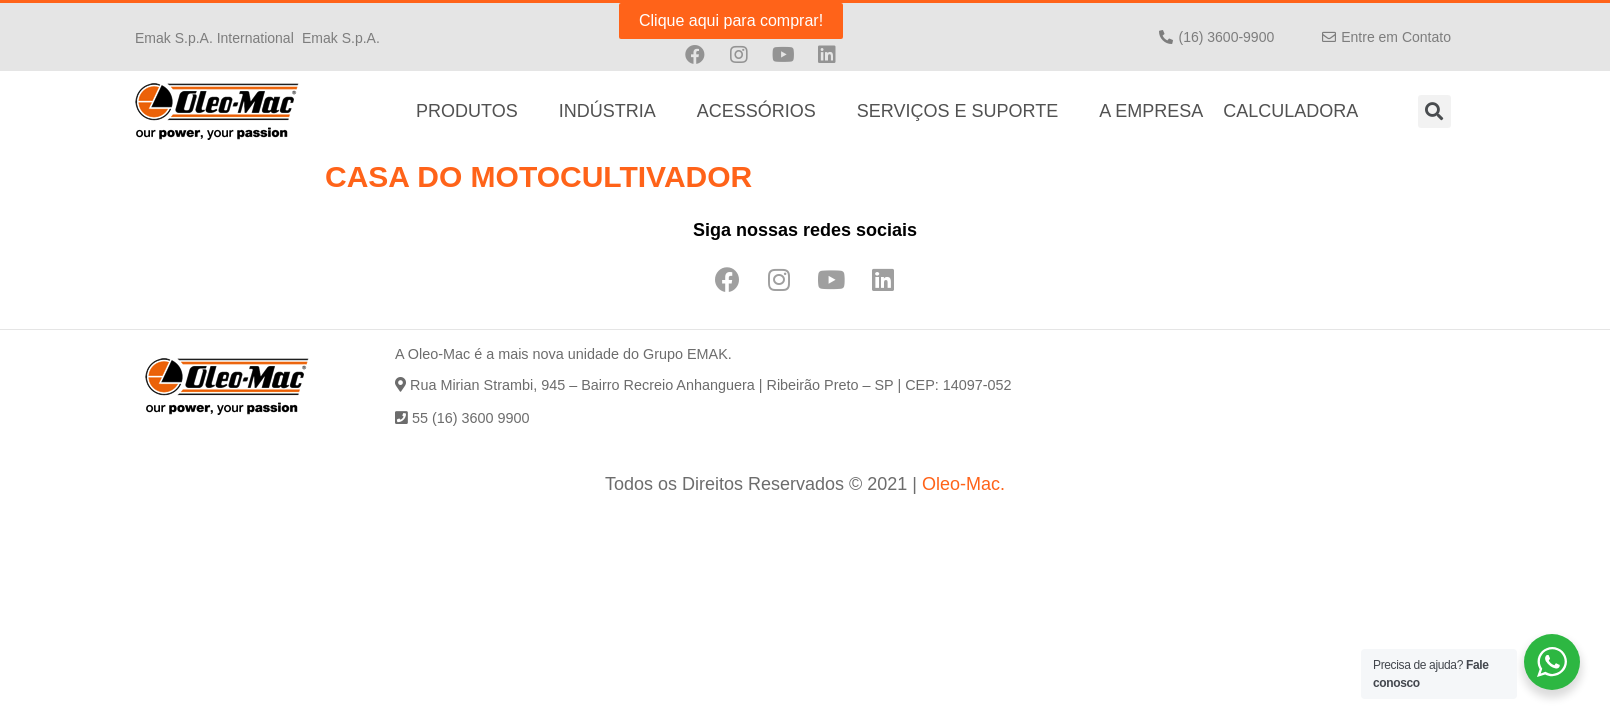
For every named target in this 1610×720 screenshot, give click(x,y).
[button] (214, 37)
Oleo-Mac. (963, 484)
